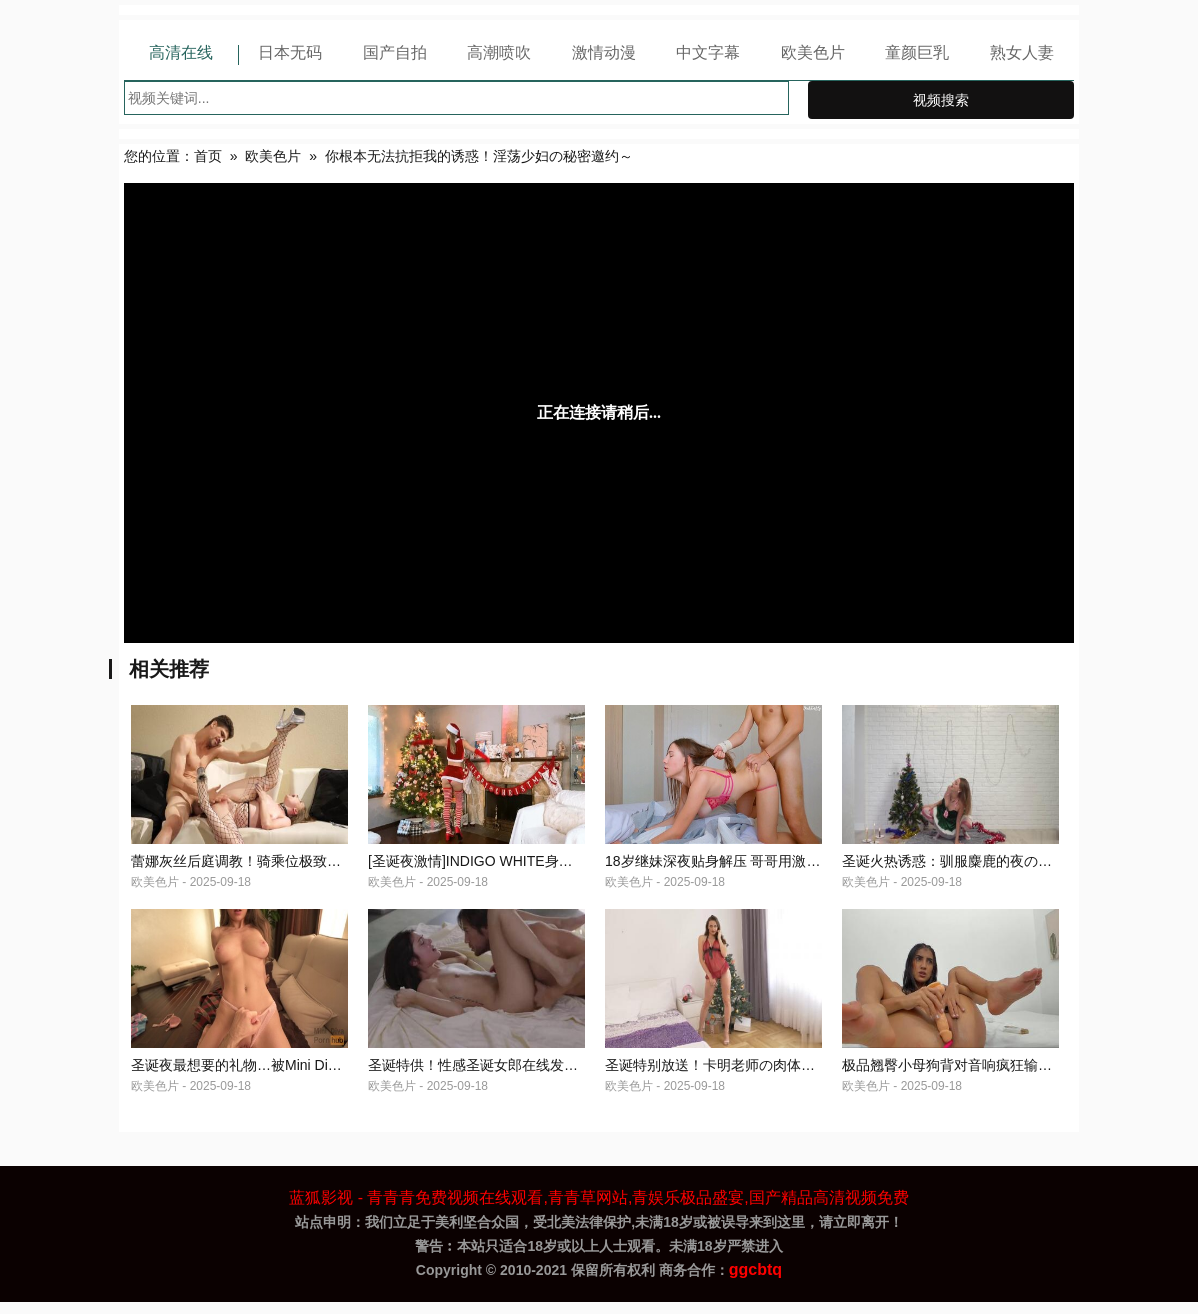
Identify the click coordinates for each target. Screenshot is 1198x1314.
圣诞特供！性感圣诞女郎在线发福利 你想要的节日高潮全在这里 (566, 1077)
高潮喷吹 (499, 52)
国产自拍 (395, 52)
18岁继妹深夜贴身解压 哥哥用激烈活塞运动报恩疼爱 (768, 867)
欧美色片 (813, 52)
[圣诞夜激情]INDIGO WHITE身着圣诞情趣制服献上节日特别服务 (568, 867)
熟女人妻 (1022, 52)
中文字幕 (708, 52)
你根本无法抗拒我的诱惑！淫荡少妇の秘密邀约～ (479, 156)
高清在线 (181, 52)
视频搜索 (941, 100)
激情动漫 (604, 52)
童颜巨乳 (917, 52)
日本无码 (290, 52)
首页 (208, 156)
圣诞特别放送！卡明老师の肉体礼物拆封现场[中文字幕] (777, 1077)
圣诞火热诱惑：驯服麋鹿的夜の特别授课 (968, 867)
